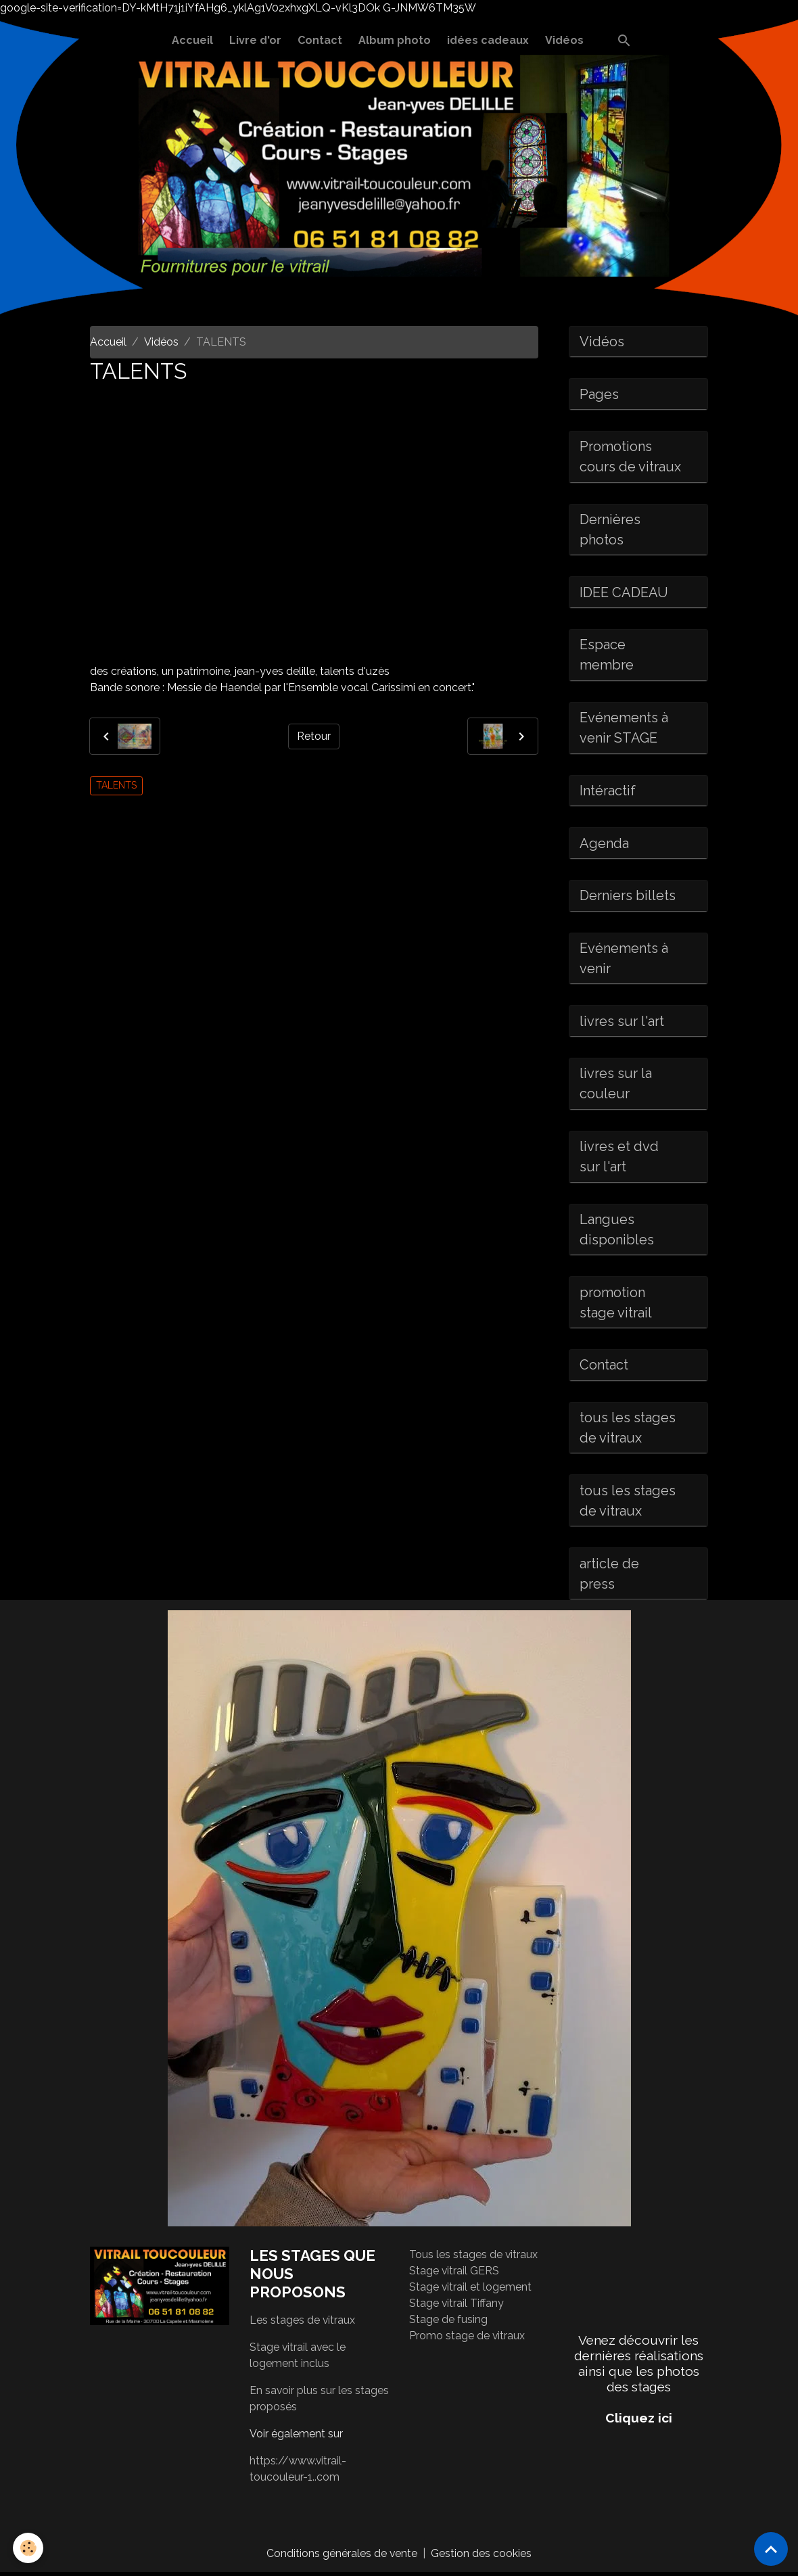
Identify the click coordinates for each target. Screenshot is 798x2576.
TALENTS (116, 785)
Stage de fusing (448, 2323)
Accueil (192, 40)
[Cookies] (29, 2548)
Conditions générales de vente (342, 2556)
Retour (314, 736)
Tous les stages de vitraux (473, 2258)
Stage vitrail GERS (454, 2274)
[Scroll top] (771, 2549)
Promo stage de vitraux (467, 2339)
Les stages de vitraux (303, 2323)
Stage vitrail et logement (470, 2291)
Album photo (394, 40)
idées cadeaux (488, 40)
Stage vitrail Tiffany (456, 2307)
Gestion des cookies (481, 2556)
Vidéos (564, 40)
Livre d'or (255, 40)
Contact (320, 40)
